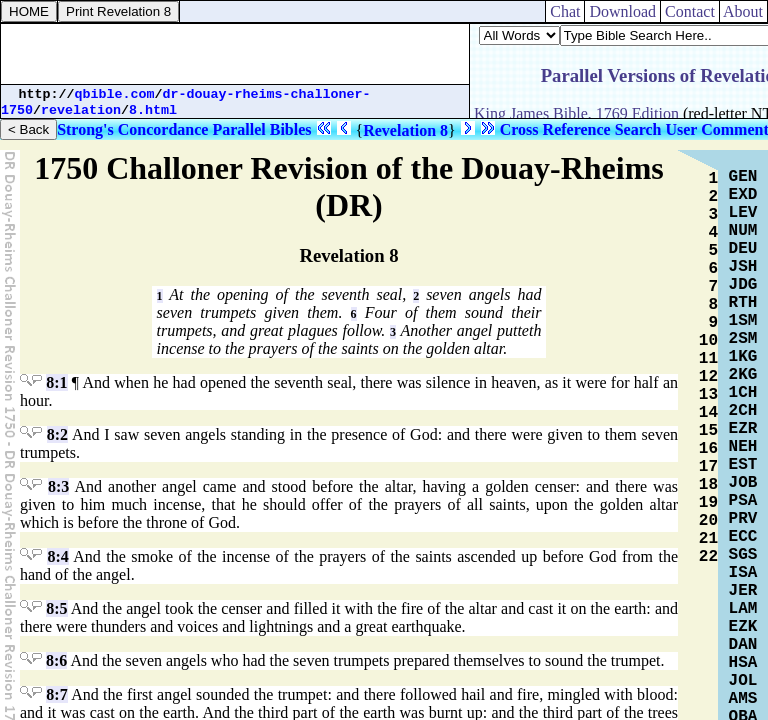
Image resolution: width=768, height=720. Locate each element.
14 (708, 413)
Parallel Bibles (261, 129)
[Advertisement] (235, 54)
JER (743, 591)
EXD (743, 195)
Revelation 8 (405, 130)
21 (708, 539)
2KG (743, 375)
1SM (743, 321)
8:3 (58, 486)
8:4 (57, 556)
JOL (743, 681)
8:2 (57, 434)
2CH (743, 411)
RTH (743, 303)
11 (708, 359)
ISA (743, 573)
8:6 (56, 660)
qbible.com (115, 94)
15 (708, 431)
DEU (743, 249)
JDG (743, 285)
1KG (743, 357)
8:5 (56, 608)
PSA (743, 501)
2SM (743, 339)
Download (622, 11)
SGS (743, 555)
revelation (81, 110)
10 (708, 341)
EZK (743, 627)
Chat (565, 11)
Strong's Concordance (132, 129)
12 (708, 377)
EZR (743, 429)
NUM (743, 231)
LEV (743, 213)
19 (708, 503)
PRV (743, 519)
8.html (153, 110)
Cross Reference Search (581, 129)
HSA (743, 663)
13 (708, 395)
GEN (743, 177)
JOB (743, 483)
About (743, 11)
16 (708, 449)
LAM (743, 609)
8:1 (56, 382)
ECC (743, 537)
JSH (743, 267)
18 (708, 485)
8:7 (56, 694)
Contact (690, 11)
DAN (743, 645)
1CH (743, 393)
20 (708, 521)
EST (743, 465)
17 (708, 467)
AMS (743, 699)
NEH (743, 447)
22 (708, 557)
